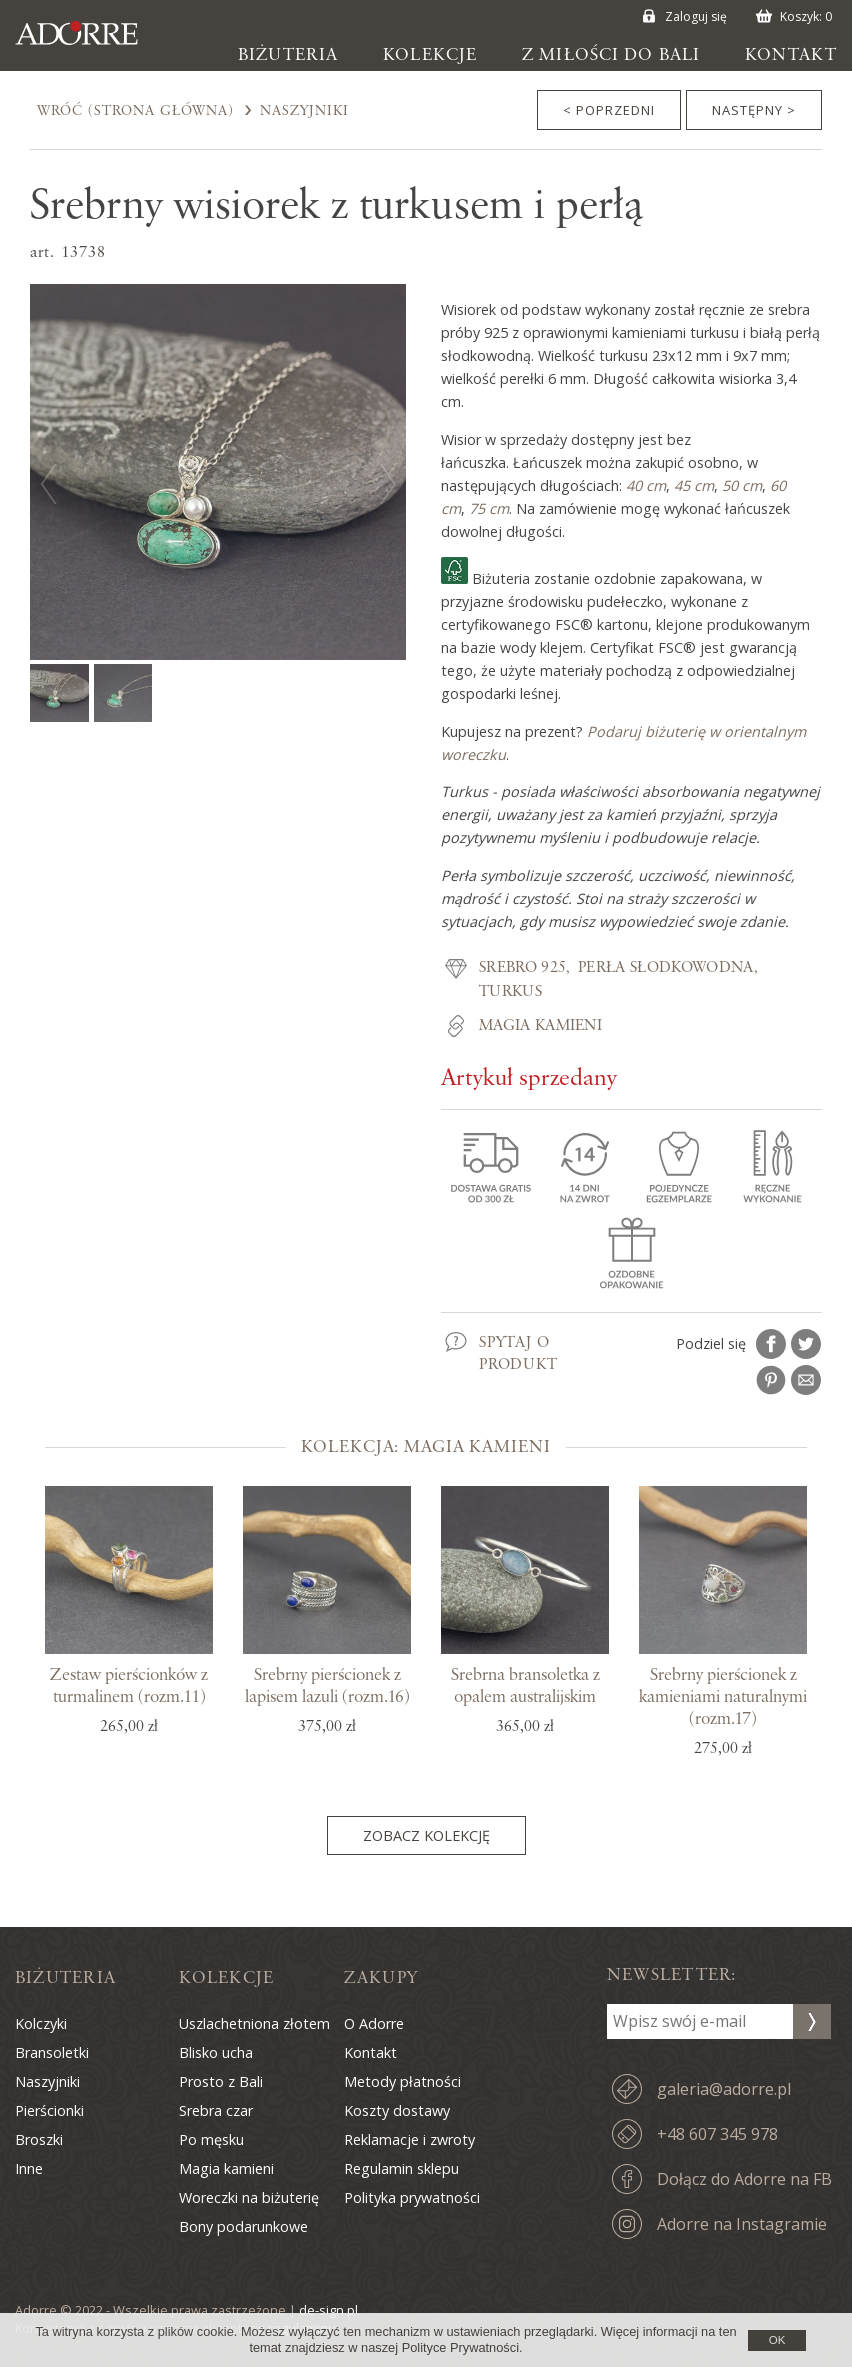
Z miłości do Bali (611, 55)
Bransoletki (52, 2052)
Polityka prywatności (412, 2197)
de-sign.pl (328, 2310)
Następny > (754, 110)
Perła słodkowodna (665, 968)
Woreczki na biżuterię (249, 2197)
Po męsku (211, 2139)
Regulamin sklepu (401, 2168)
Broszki (39, 2139)
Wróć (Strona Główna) (135, 111)
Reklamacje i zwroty (409, 2139)
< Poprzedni (609, 110)
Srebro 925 (522, 968)
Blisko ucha (216, 2052)
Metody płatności (402, 2081)
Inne (29, 2168)
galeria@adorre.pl (724, 2089)
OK (777, 2340)
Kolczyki (41, 2023)
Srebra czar (216, 2110)
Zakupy (381, 1978)
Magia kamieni (540, 1026)
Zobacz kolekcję (426, 1835)
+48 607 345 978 (717, 2134)
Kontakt (791, 55)
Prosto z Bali (221, 2081)
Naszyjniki (304, 111)
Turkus (510, 992)
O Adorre (374, 2023)
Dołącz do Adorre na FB (744, 2179)
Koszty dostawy (397, 2110)
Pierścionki (49, 2110)
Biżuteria (288, 55)
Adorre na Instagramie (742, 2224)
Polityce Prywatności (460, 2347)
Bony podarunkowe (243, 2226)
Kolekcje (430, 55)
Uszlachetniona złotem (254, 2023)
